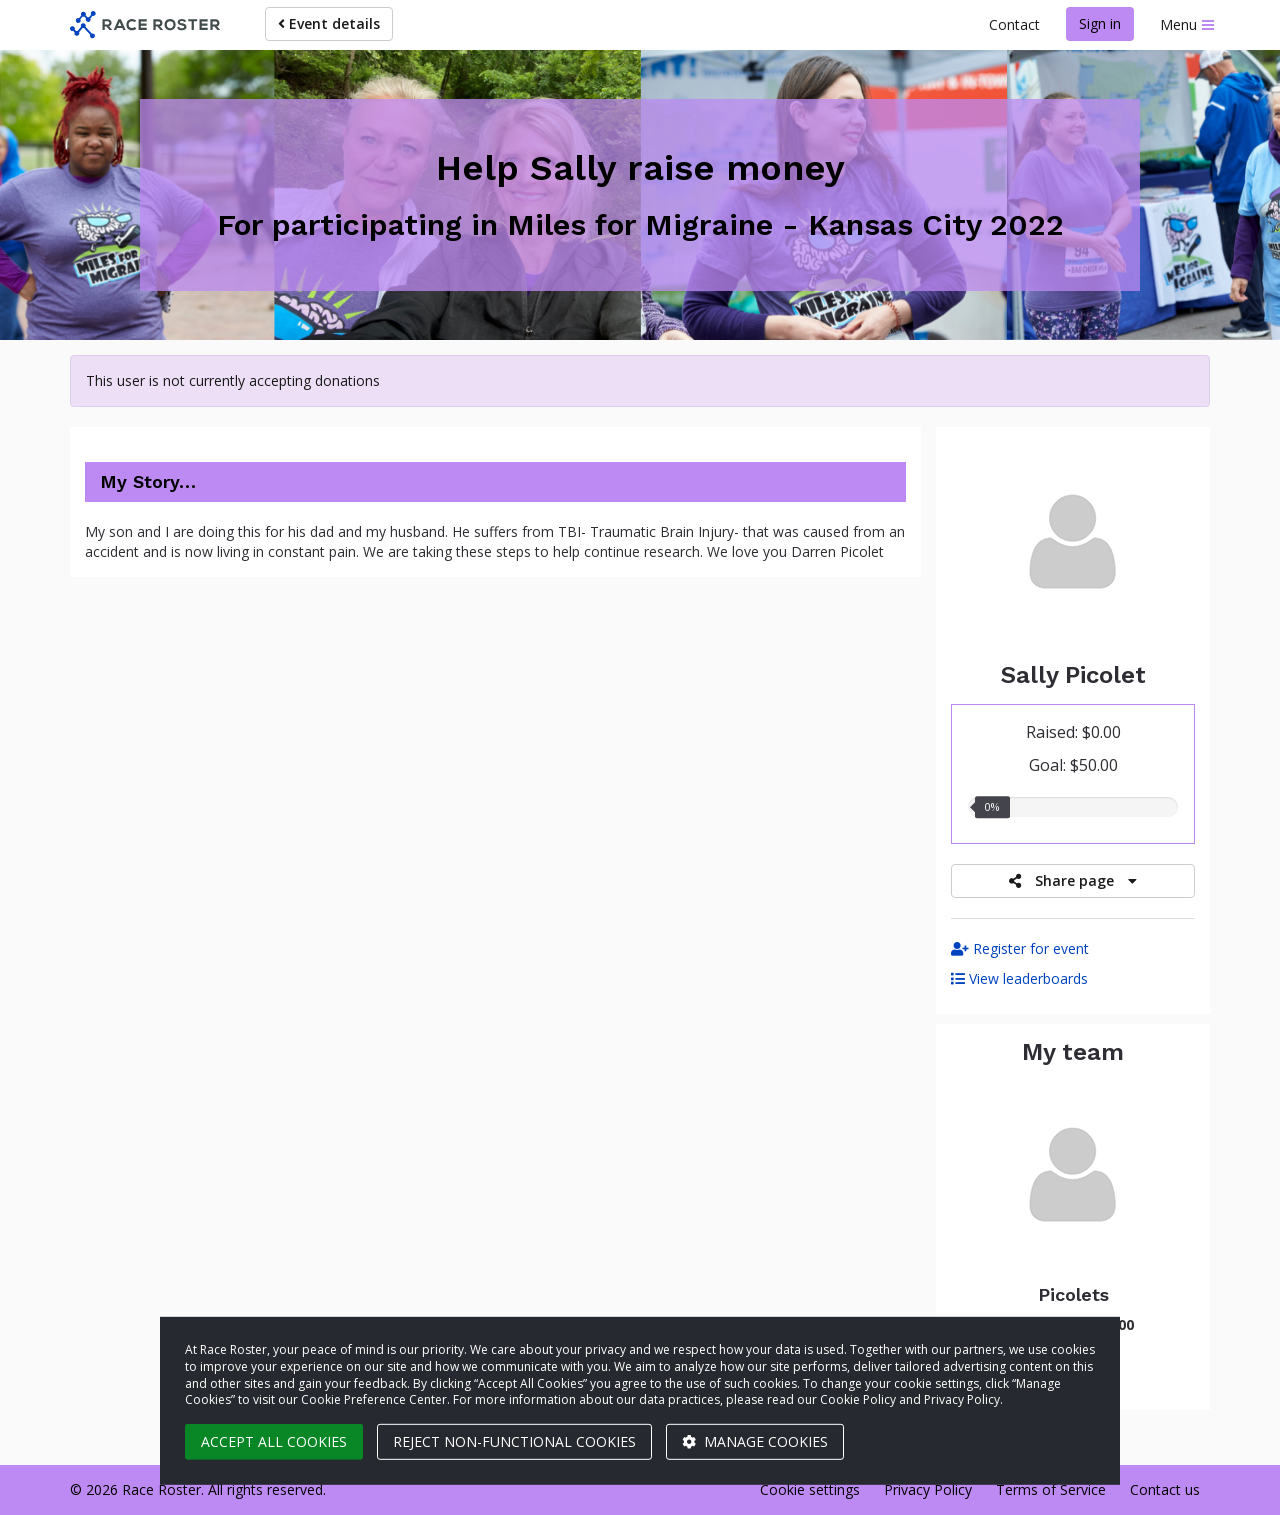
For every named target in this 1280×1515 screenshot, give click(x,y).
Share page (1073, 880)
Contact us (1165, 1489)
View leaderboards (1019, 978)
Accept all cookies (274, 1441)
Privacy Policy (928, 1489)
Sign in (1100, 23)
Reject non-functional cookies (514, 1441)
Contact (1014, 24)
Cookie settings (810, 1489)
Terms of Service (1051, 1489)
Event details (329, 23)
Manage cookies (755, 1441)
